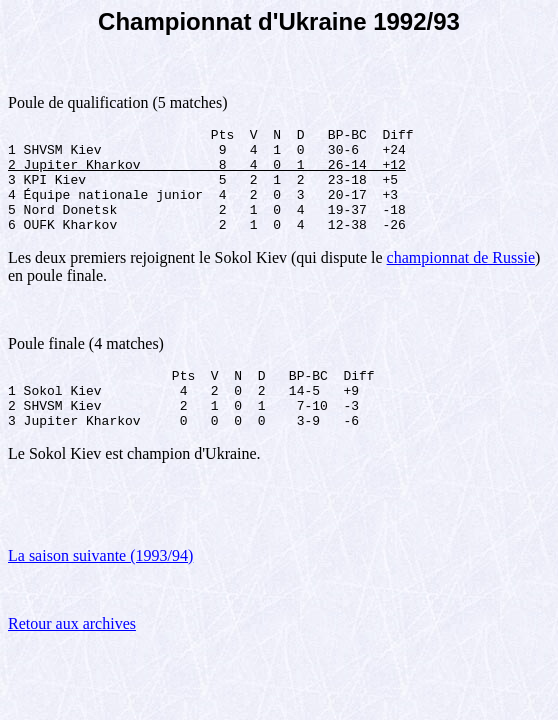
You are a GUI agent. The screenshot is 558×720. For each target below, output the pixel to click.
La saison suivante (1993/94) (100, 588)
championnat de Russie (461, 278)
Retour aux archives (72, 656)
